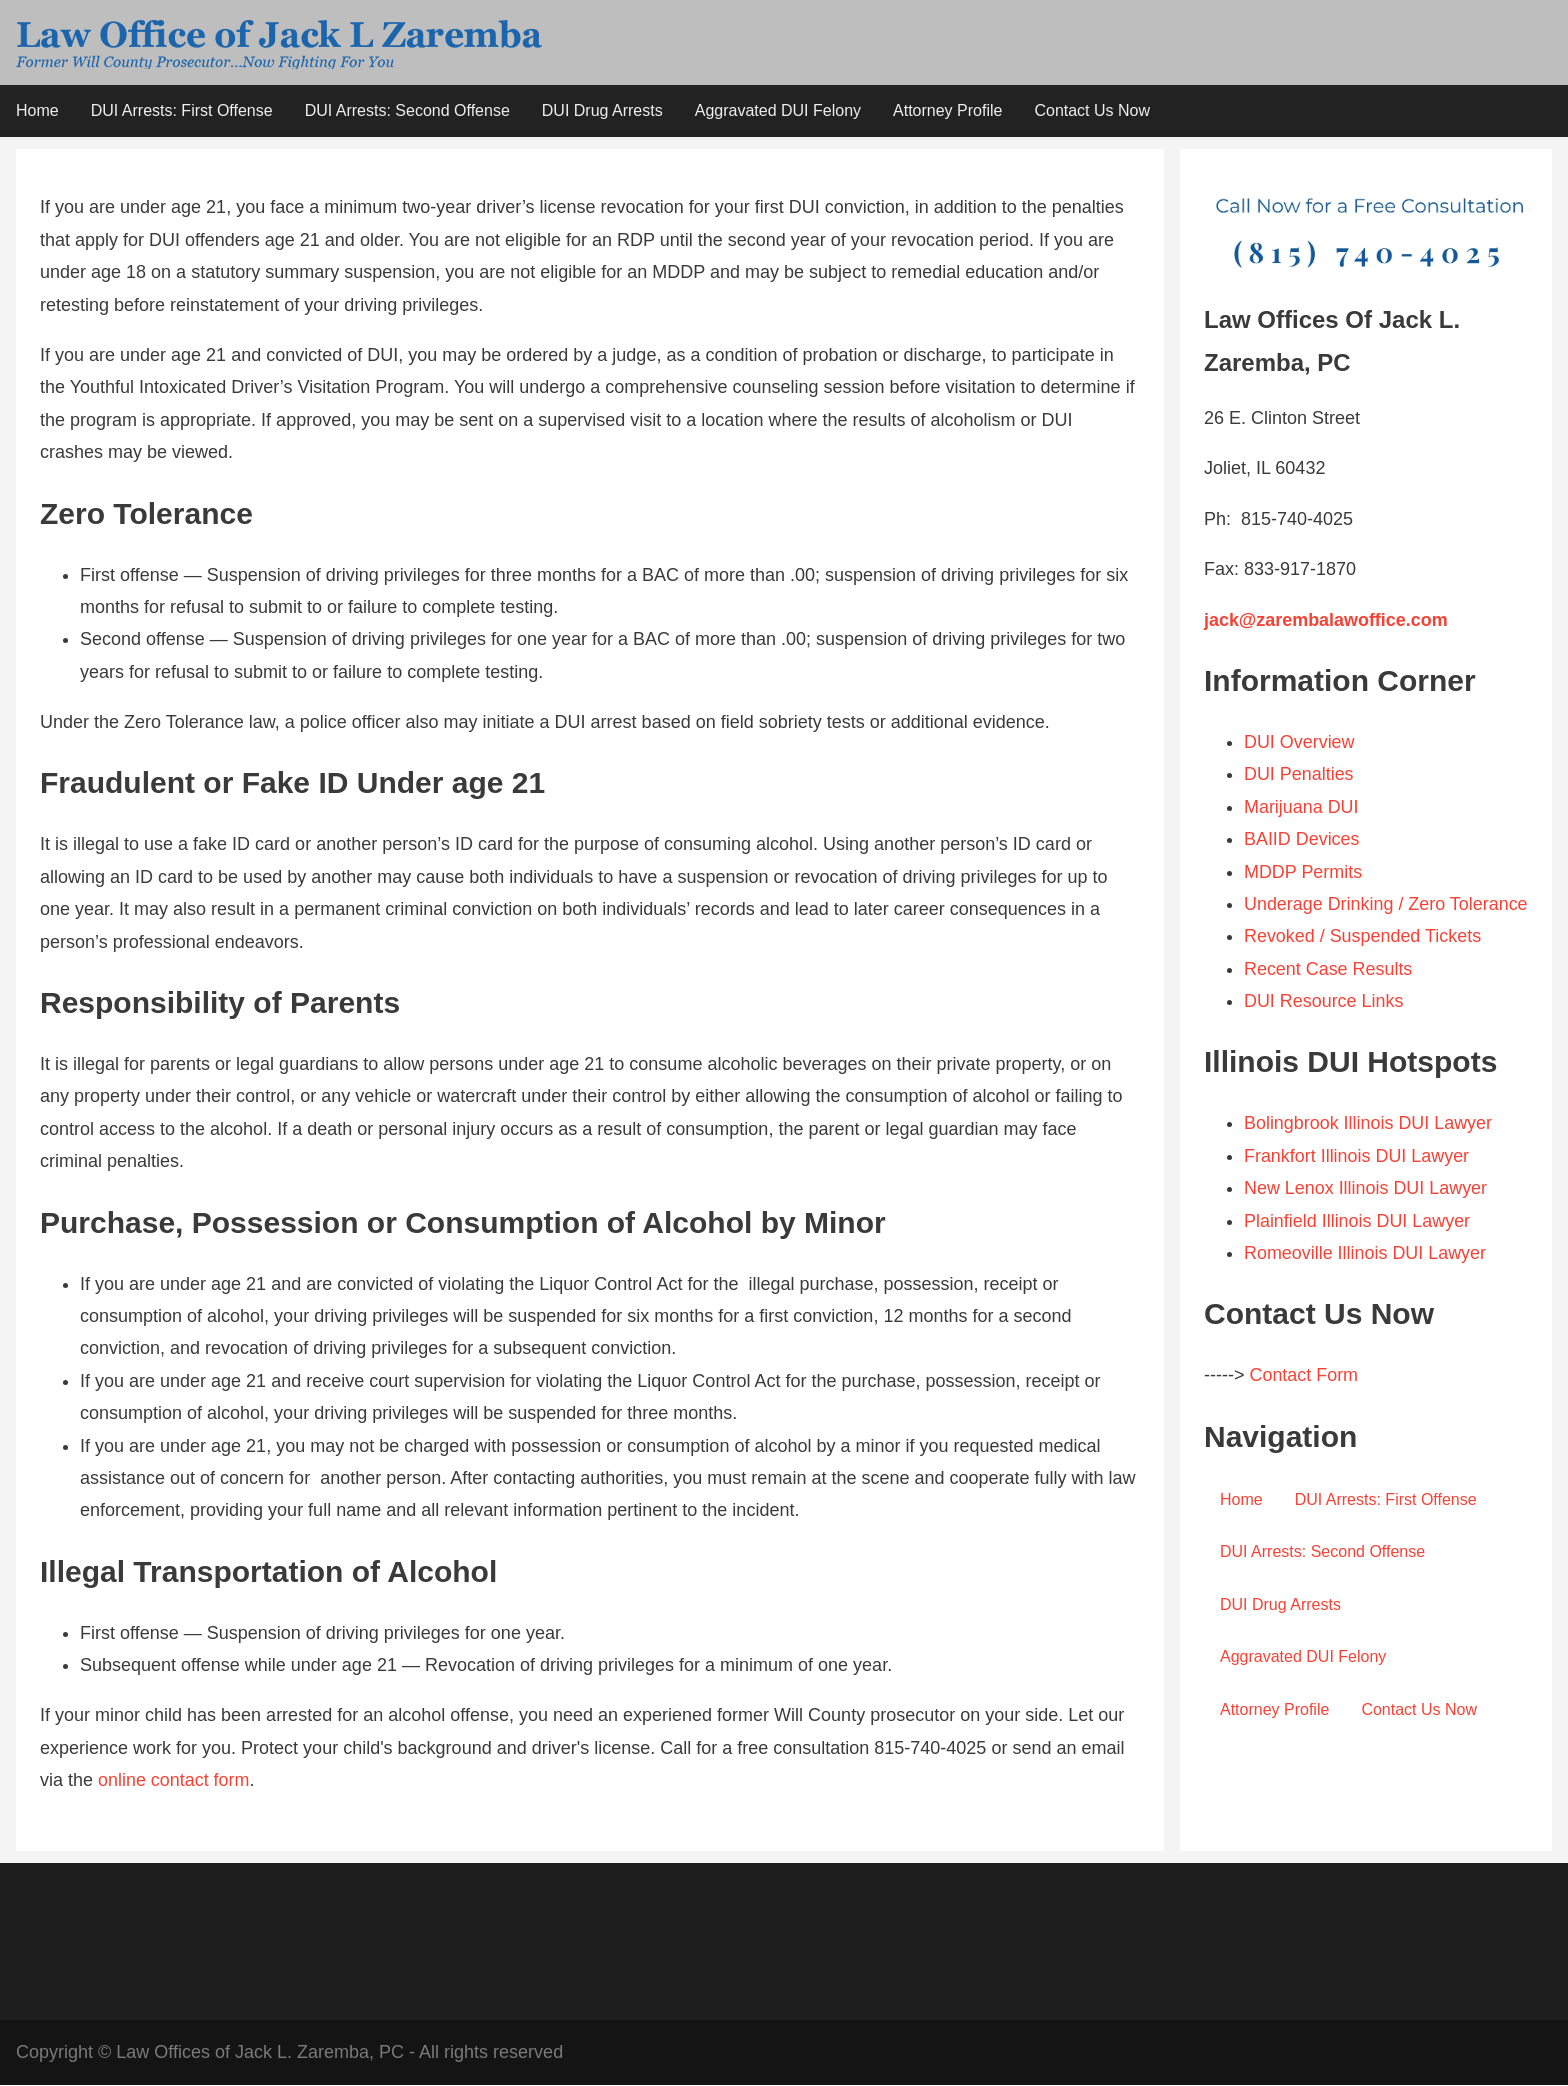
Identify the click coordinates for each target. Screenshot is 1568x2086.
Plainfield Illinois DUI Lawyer (1357, 1254)
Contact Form (1303, 1409)
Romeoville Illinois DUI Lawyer (1365, 1286)
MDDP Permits (1303, 872)
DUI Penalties (1301, 775)
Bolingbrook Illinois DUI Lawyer (1368, 1157)
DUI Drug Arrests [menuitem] (602, 110)
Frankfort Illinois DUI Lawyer (1357, 1189)
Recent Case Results (1328, 1002)
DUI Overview (1299, 743)
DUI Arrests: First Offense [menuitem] (182, 110)
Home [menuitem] (37, 110)
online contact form (174, 1781)
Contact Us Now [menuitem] (1092, 110)
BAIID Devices (1302, 840)
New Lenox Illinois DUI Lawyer (1366, 1221)
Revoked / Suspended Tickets (1363, 970)
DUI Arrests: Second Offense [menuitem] (407, 110)
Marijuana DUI (1301, 808)
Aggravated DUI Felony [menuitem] (778, 110)
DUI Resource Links (1324, 1034)
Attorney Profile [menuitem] (947, 110)
